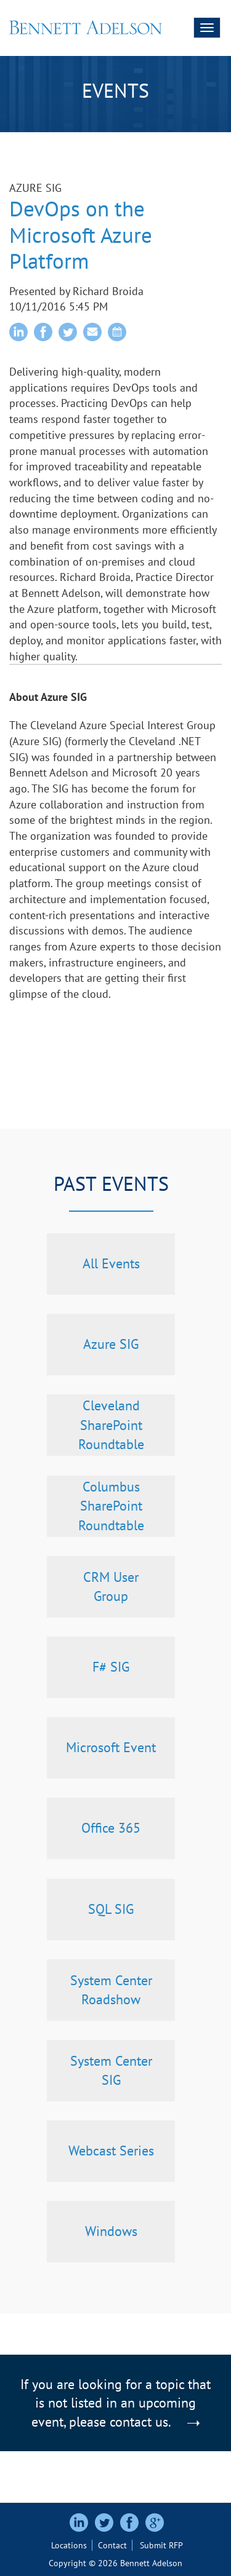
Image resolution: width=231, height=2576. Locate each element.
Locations (69, 2545)
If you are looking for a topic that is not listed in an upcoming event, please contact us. (115, 2403)
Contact (112, 2545)
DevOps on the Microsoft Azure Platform (80, 234)
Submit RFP (161, 2545)
